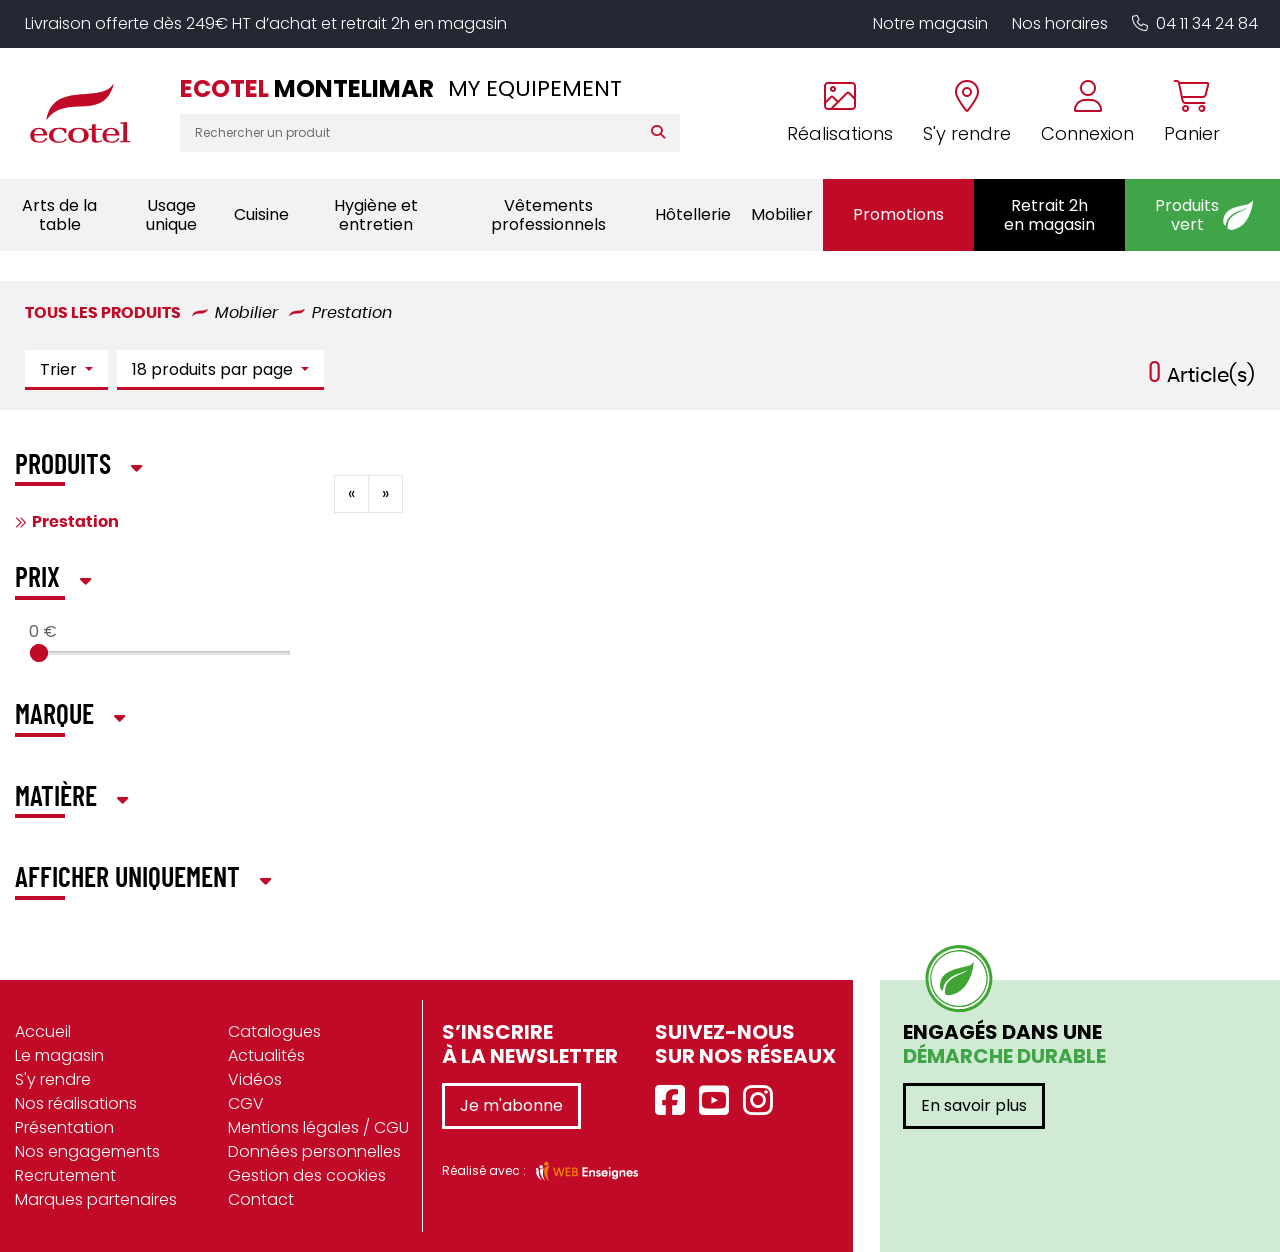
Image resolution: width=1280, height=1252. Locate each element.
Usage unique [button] (171, 215)
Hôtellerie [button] (693, 214)
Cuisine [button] (261, 214)
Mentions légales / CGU (318, 1127)
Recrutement (65, 1175)
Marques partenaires (96, 1199)
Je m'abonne (511, 1105)
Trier (60, 369)
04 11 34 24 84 (1195, 23)
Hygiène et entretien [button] (376, 215)
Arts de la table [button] (59, 215)
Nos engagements (87, 1151)
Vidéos (255, 1079)
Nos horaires (1060, 23)
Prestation (352, 313)
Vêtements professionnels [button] (548, 215)
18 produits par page (214, 369)
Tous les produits (103, 313)
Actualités (266, 1055)
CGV (246, 1103)
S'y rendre (53, 1079)
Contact (261, 1199)
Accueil (43, 1031)
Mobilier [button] (782, 214)
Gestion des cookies (307, 1175)
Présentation (64, 1127)
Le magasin (59, 1055)
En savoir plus (974, 1105)
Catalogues (274, 1031)
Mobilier (246, 313)
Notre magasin (930, 23)
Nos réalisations (76, 1103)
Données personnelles (314, 1151)
